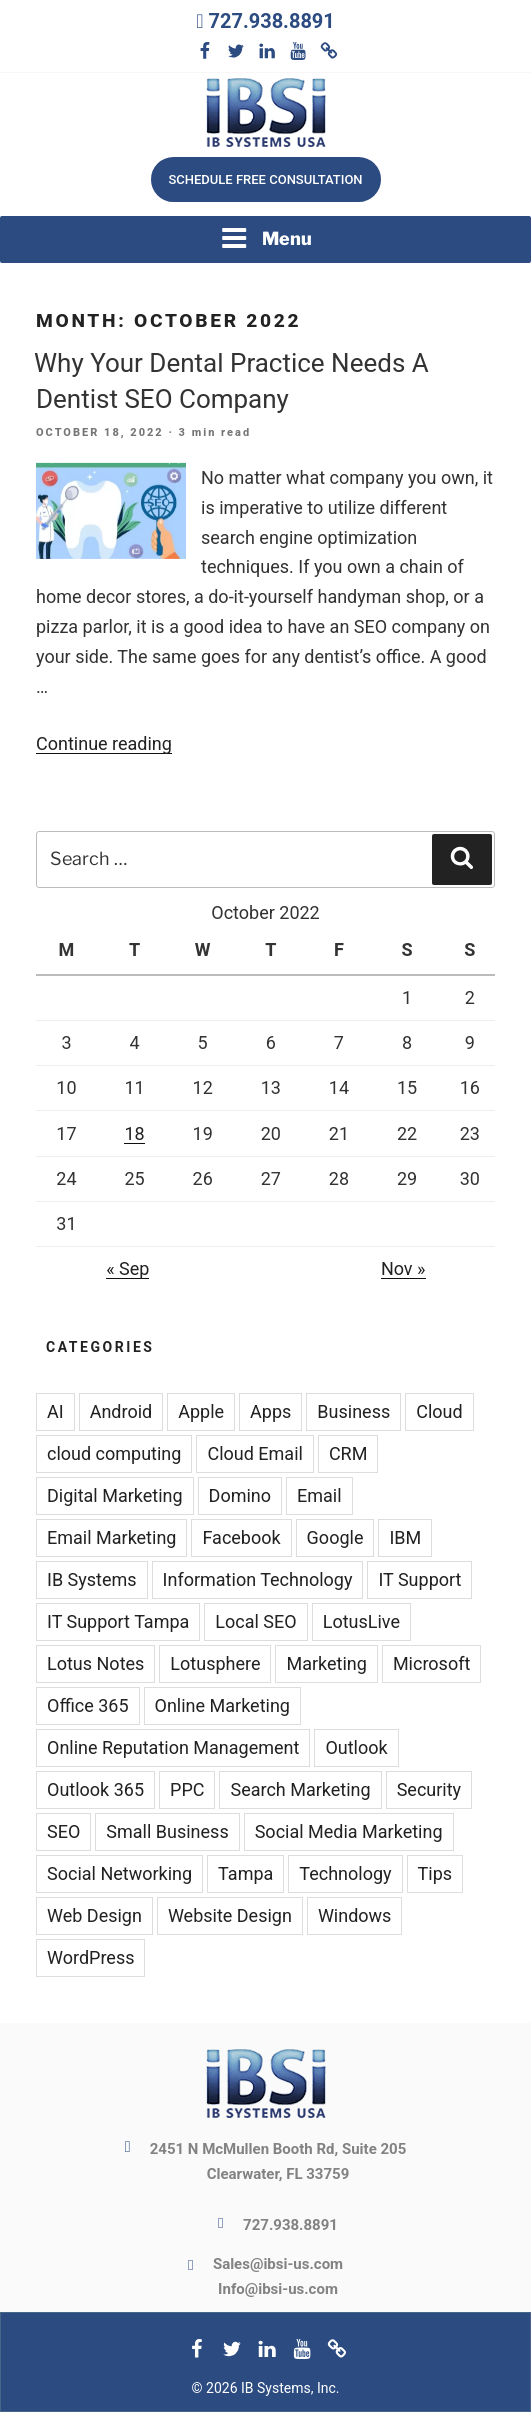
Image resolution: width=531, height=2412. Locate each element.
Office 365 (88, 1705)
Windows (355, 1915)
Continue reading (104, 743)
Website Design (230, 1915)
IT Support (419, 1579)
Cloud (439, 1411)
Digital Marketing (115, 1495)
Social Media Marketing (349, 1831)
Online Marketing (222, 1705)
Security (429, 1789)
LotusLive (361, 1621)
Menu (266, 238)
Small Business (167, 1831)
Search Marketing (300, 1789)
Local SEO (255, 1621)
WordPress (90, 1957)
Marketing (326, 1663)
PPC (187, 1789)
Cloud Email (254, 1453)
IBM (405, 1537)
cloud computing (114, 1453)
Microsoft (431, 1663)
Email (319, 1495)
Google (335, 1537)
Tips (435, 1873)
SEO (63, 1831)
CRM (348, 1453)
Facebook (241, 1537)
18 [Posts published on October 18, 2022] (134, 1133)
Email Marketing (111, 1537)
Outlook (356, 1747)
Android (121, 1411)
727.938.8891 (271, 21)
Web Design (94, 1915)
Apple (201, 1411)
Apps (270, 1411)
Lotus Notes (95, 1663)
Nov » (403, 1268)
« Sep (127, 1268)
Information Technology (258, 1579)
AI (55, 1411)
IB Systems (92, 1579)
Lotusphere (215, 1663)
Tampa (245, 1873)
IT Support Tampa (118, 1621)
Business (353, 1411)
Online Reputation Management (173, 1747)
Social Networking (119, 1873)
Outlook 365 (95, 1789)
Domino (240, 1495)
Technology (345, 1873)
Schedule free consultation (265, 179)
